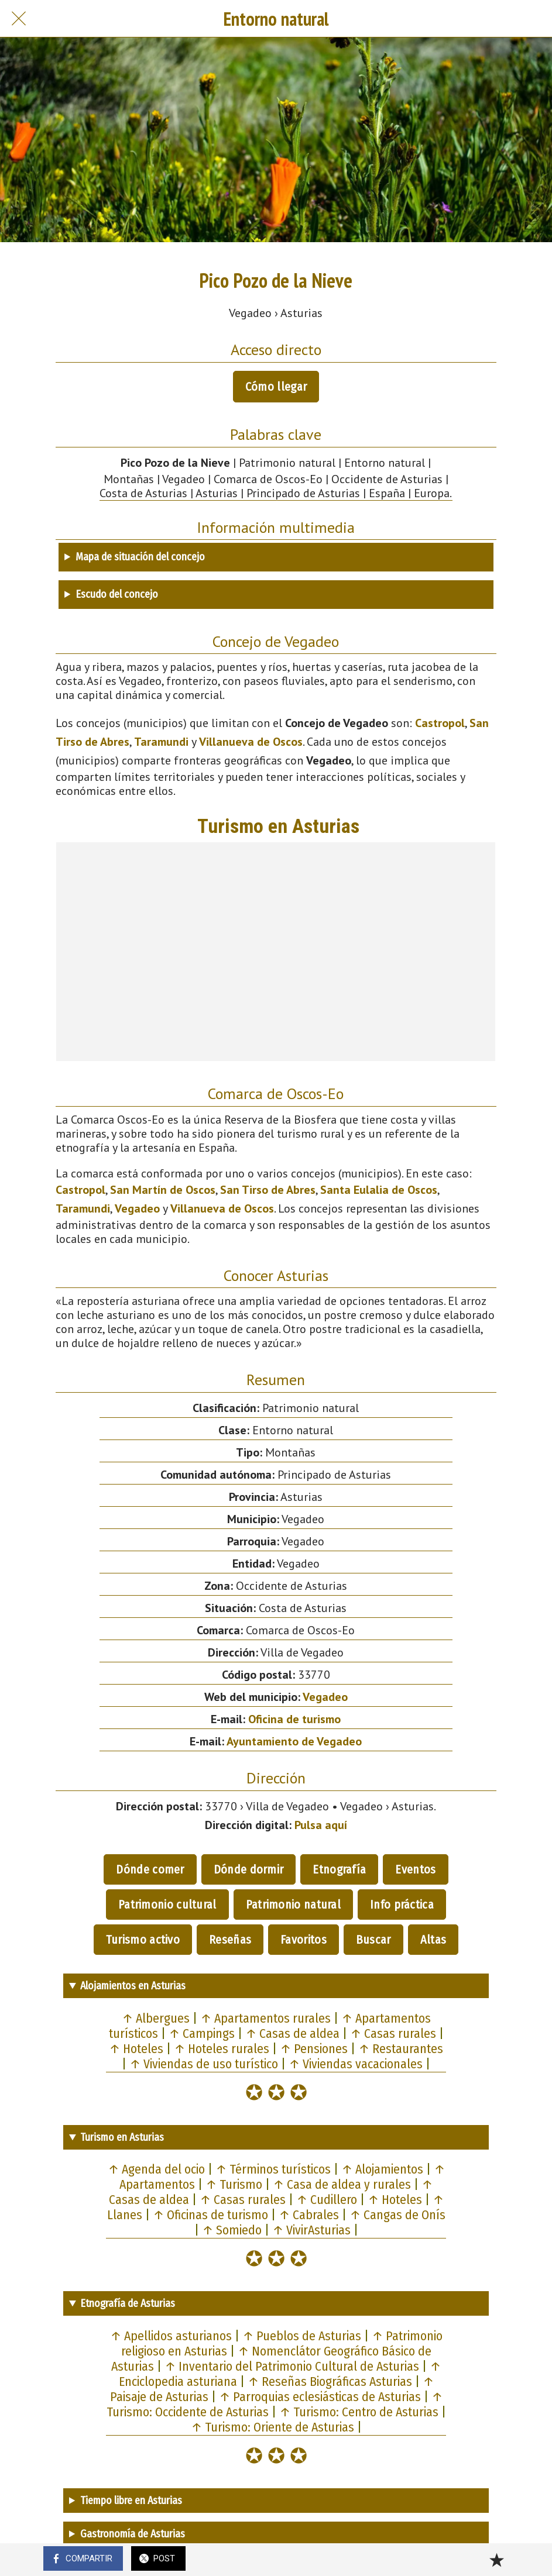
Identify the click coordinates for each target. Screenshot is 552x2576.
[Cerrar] (19, 19)
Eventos (415, 1869)
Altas (433, 1940)
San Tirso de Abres (268, 1189)
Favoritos (303, 1940)
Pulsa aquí (320, 1825)
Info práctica (402, 1904)
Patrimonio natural (293, 1904)
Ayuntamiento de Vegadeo (294, 1741)
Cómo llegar (276, 387)
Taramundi (161, 741)
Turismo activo (143, 1940)
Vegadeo (137, 1208)
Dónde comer (150, 1869)
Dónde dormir (249, 1869)
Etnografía (339, 1869)
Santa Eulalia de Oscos (378, 1189)
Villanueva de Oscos (251, 741)
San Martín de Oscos (162, 1189)
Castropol (440, 723)
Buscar (373, 1940)
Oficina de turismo (294, 1719)
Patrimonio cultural (167, 1904)
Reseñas (230, 1940)
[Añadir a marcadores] (496, 2560)
